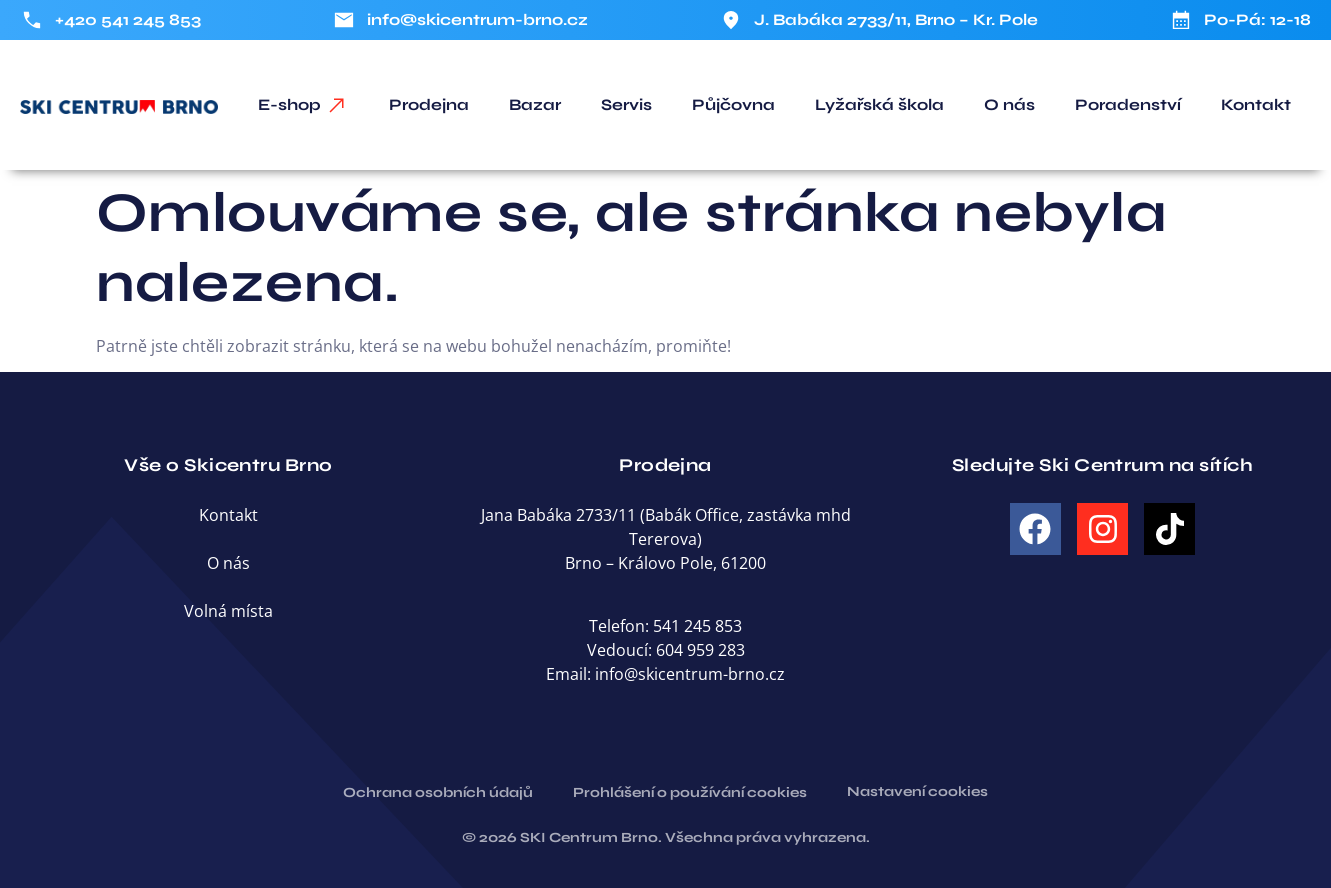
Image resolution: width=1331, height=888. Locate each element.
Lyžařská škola (879, 104)
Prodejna (429, 104)
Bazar (535, 104)
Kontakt (1256, 104)
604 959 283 (700, 650)
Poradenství (1128, 104)
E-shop (289, 104)
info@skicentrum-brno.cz (690, 674)
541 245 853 (697, 626)
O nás (1009, 104)
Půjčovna (733, 104)
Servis (626, 104)
